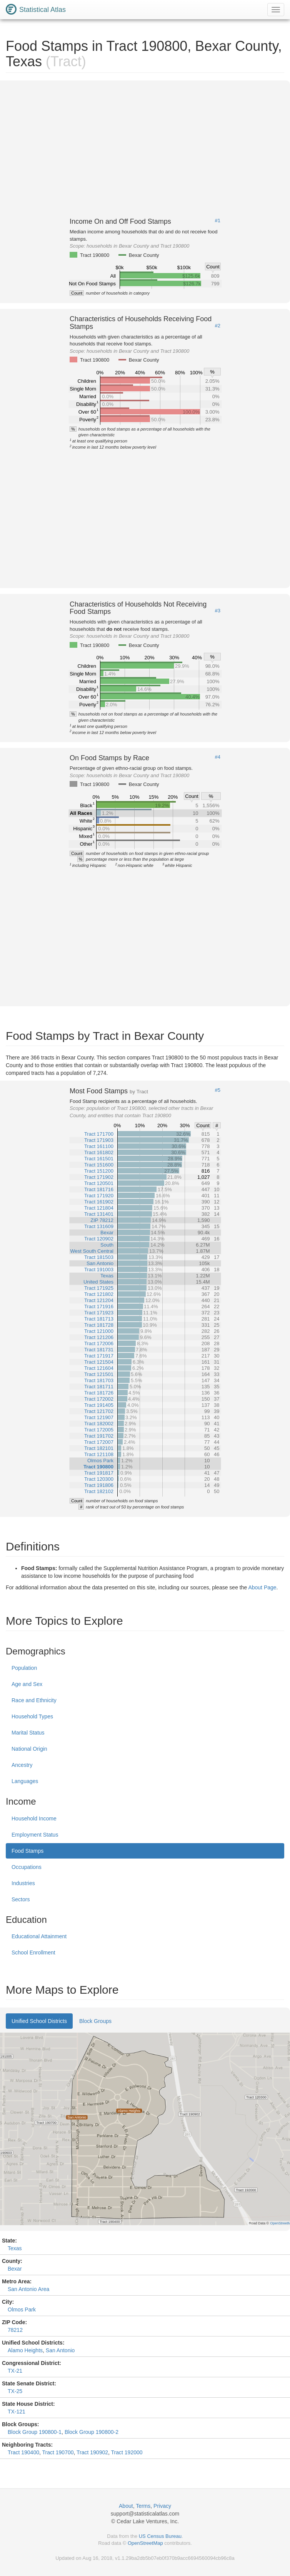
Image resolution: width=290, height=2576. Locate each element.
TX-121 (16, 2411)
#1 (217, 220)
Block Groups (95, 2021)
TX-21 (15, 2371)
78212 (15, 2330)
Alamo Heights (25, 2350)
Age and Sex (27, 1684)
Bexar (15, 2269)
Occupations (27, 1867)
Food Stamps (27, 1851)
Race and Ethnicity (34, 1700)
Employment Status (35, 1835)
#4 (217, 757)
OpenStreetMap (145, 2543)
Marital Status (28, 1733)
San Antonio (60, 2350)
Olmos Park (22, 2309)
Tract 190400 (23, 2452)
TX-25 (15, 2391)
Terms (143, 2506)
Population (24, 1668)
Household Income (34, 1818)
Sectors (21, 1899)
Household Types (32, 1716)
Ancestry (22, 1765)
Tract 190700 (58, 2452)
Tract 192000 (127, 2452)
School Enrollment (33, 1952)
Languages (25, 1781)
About (126, 2506)
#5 (217, 1090)
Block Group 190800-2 (91, 2432)
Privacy (162, 2506)
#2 (217, 325)
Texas (15, 2248)
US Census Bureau (160, 2536)
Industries (23, 1883)
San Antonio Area (28, 2289)
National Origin (29, 1749)
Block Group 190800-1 (35, 2432)
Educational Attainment (39, 1936)
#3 (217, 610)
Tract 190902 (92, 2452)
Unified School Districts (39, 2021)
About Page (262, 1587)
